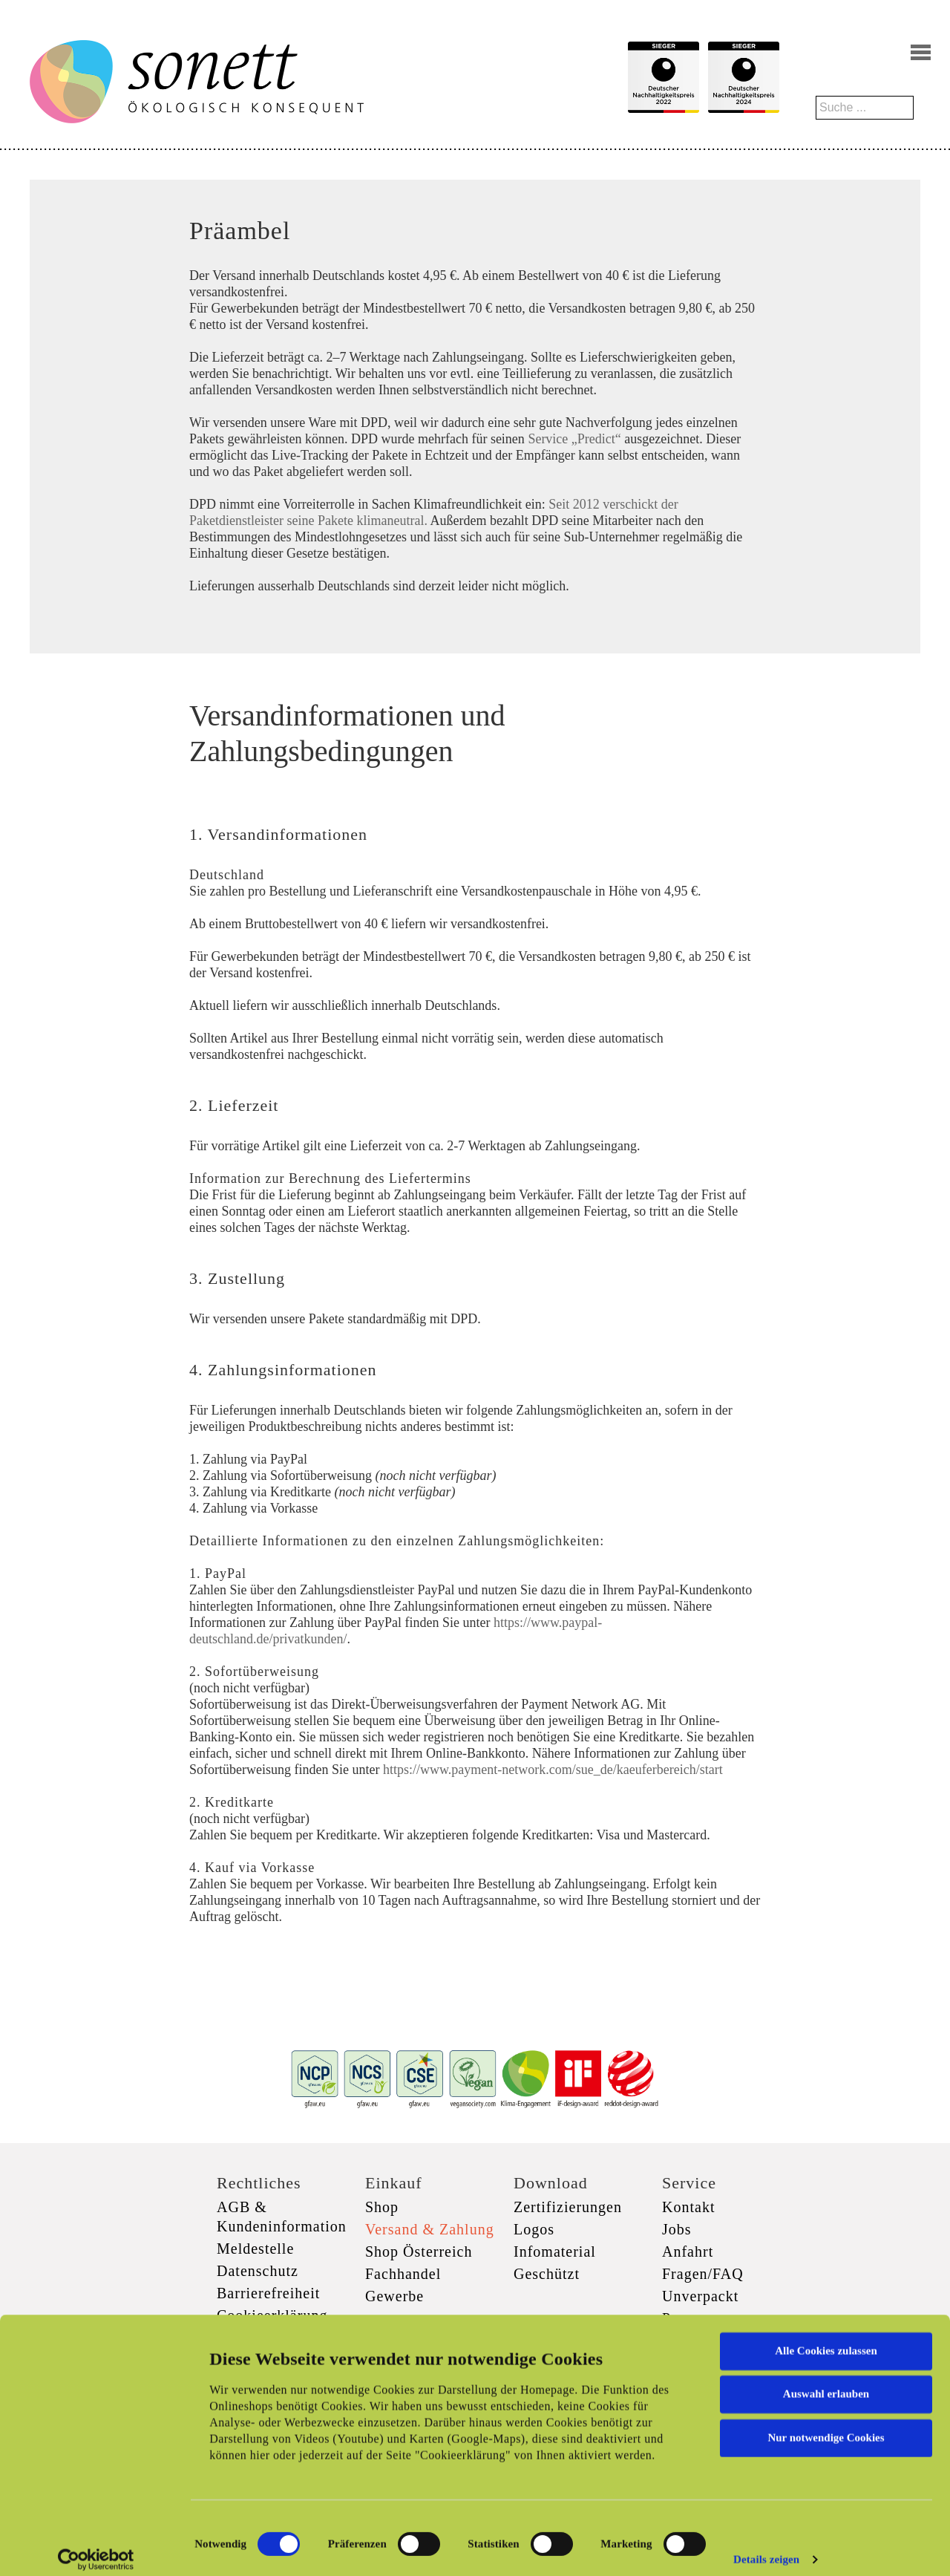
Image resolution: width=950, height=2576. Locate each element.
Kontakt (688, 2207)
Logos (534, 2229)
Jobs (677, 2229)
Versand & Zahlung (429, 2229)
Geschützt (547, 2274)
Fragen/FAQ (703, 2274)
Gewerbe (394, 2296)
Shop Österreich (418, 2251)
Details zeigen (766, 2547)
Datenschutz (257, 2271)
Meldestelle (255, 2248)
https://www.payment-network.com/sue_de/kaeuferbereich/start (553, 1769)
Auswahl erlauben (826, 2381)
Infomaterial (555, 2251)
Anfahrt (687, 2251)
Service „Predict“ (574, 438)
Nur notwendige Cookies (825, 2425)
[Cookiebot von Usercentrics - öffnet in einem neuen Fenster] (96, 2547)
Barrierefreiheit (268, 2293)
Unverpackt (700, 2296)
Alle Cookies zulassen (826, 2338)
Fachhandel (403, 2274)
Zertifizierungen (568, 2207)
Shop (382, 2207)
